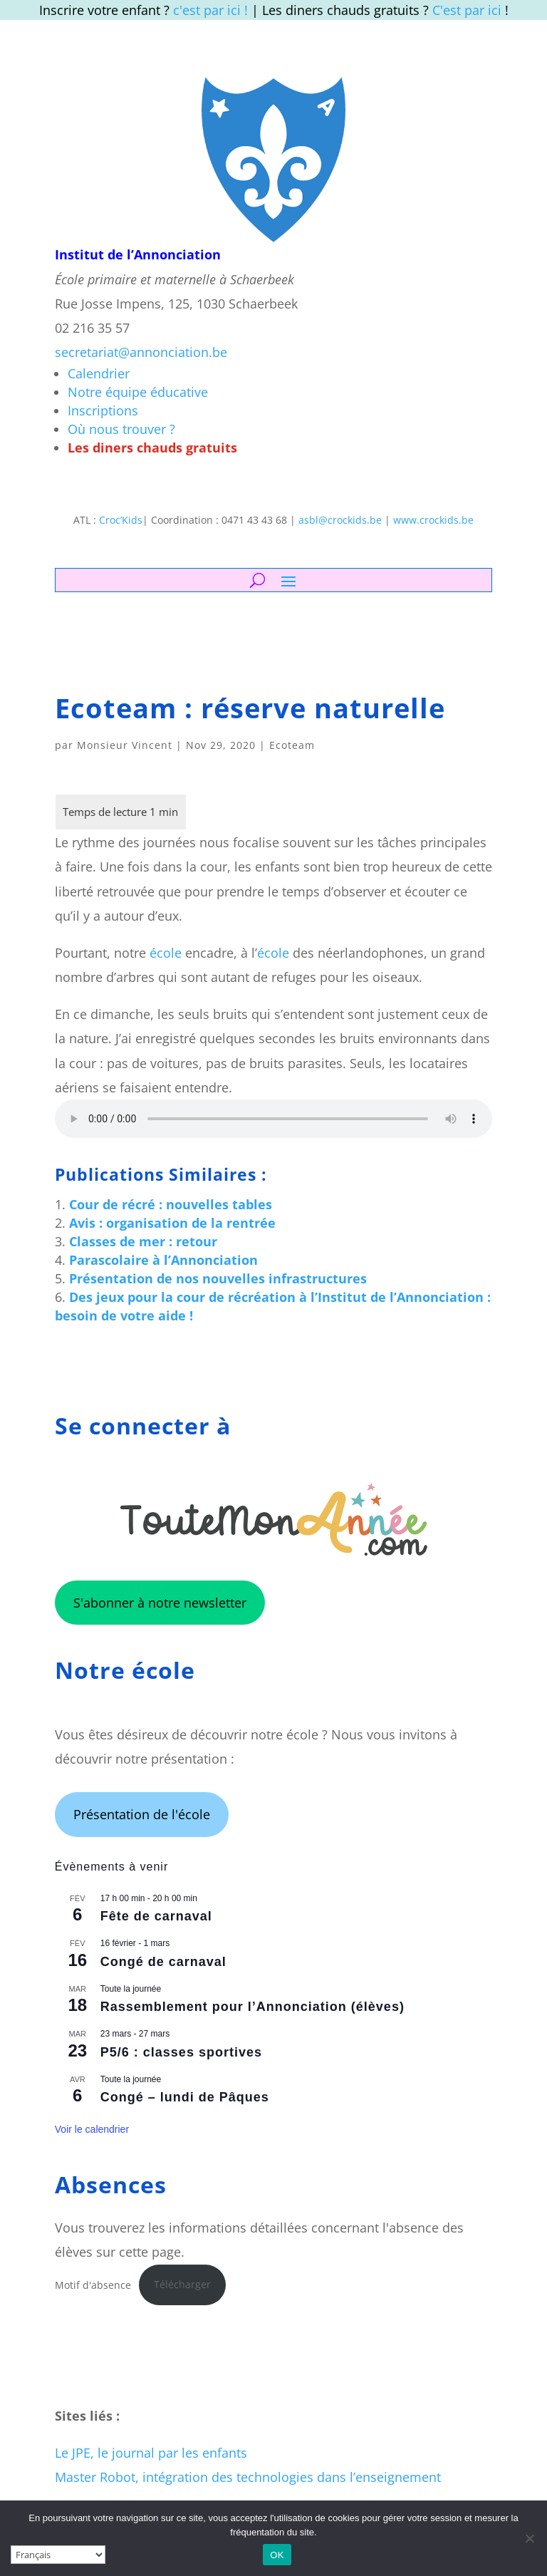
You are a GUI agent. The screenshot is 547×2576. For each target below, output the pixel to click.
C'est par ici (466, 10)
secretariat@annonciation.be (141, 352)
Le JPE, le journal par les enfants (151, 2452)
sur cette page (138, 2251)
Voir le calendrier (92, 2129)
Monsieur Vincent (124, 745)
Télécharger (182, 2284)
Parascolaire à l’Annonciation (163, 1259)
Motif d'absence (93, 2284)
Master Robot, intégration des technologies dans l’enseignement (248, 2477)
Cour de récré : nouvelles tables (170, 1204)
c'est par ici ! (210, 10)
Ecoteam (292, 745)
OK (276, 2555)
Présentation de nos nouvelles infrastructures (218, 1278)
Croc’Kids (120, 520)
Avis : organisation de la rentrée (172, 1222)
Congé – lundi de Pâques (184, 2097)
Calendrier (99, 373)
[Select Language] (58, 2554)
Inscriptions (103, 410)
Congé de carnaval (163, 1962)
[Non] (529, 2538)
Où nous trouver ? (121, 429)
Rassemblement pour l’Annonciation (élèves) (252, 2007)
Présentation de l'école (141, 1814)
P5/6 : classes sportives (181, 2052)
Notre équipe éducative (138, 391)
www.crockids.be (433, 520)
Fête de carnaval (156, 1916)
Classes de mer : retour (143, 1241)
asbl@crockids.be (340, 520)
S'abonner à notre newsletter (159, 1602)
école (166, 952)
